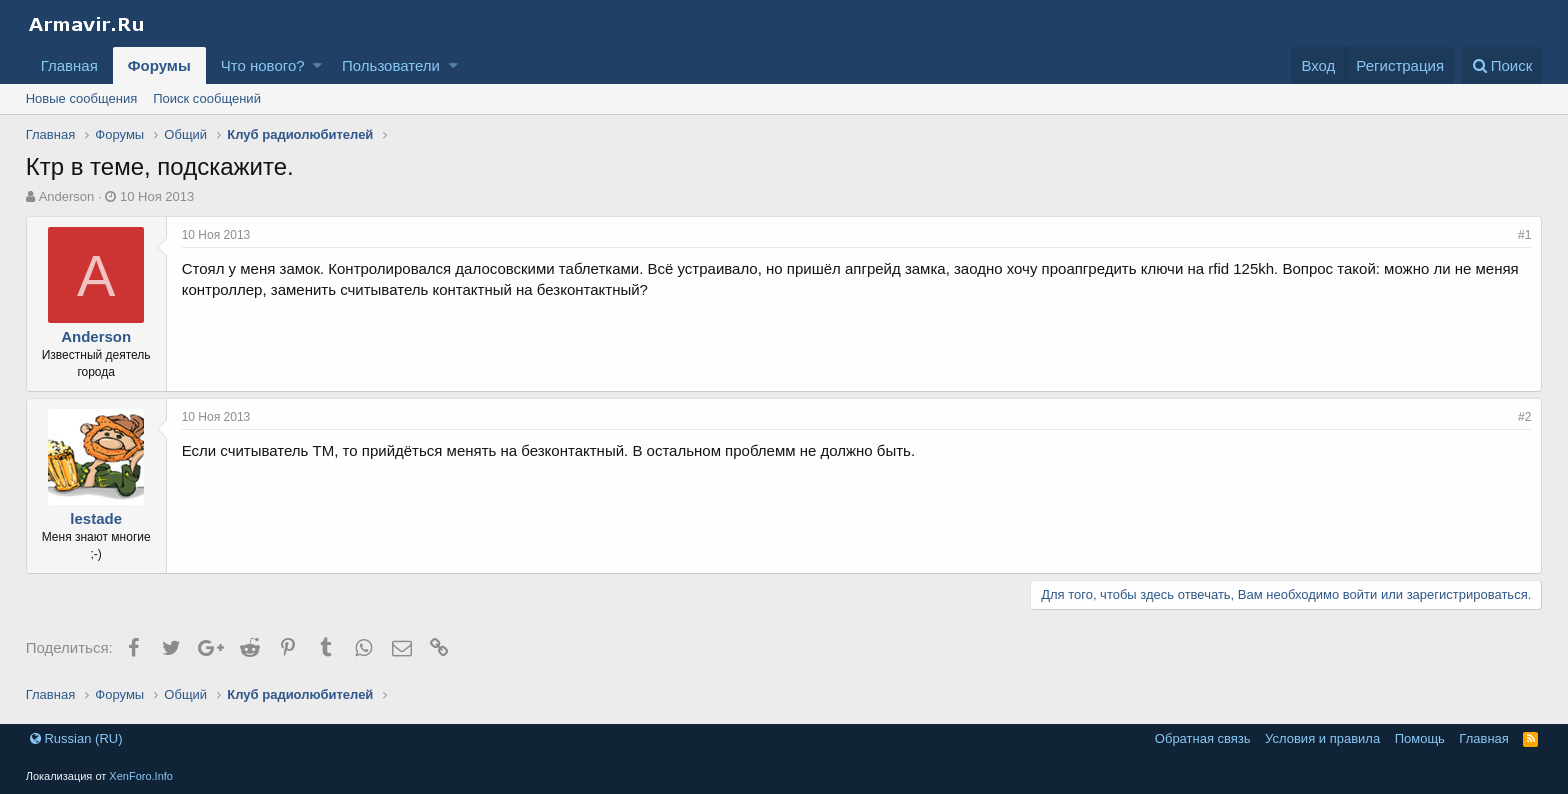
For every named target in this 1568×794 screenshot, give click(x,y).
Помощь (1420, 738)
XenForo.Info (141, 776)
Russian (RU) (76, 738)
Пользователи (391, 65)
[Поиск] (1502, 65)
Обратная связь (1203, 738)
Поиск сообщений (207, 98)
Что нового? (263, 65)
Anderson (67, 196)
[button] (317, 65)
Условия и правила (1322, 738)
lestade (96, 518)
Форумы (159, 65)
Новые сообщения (82, 98)
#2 (1524, 417)
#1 (1524, 235)
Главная (69, 65)
